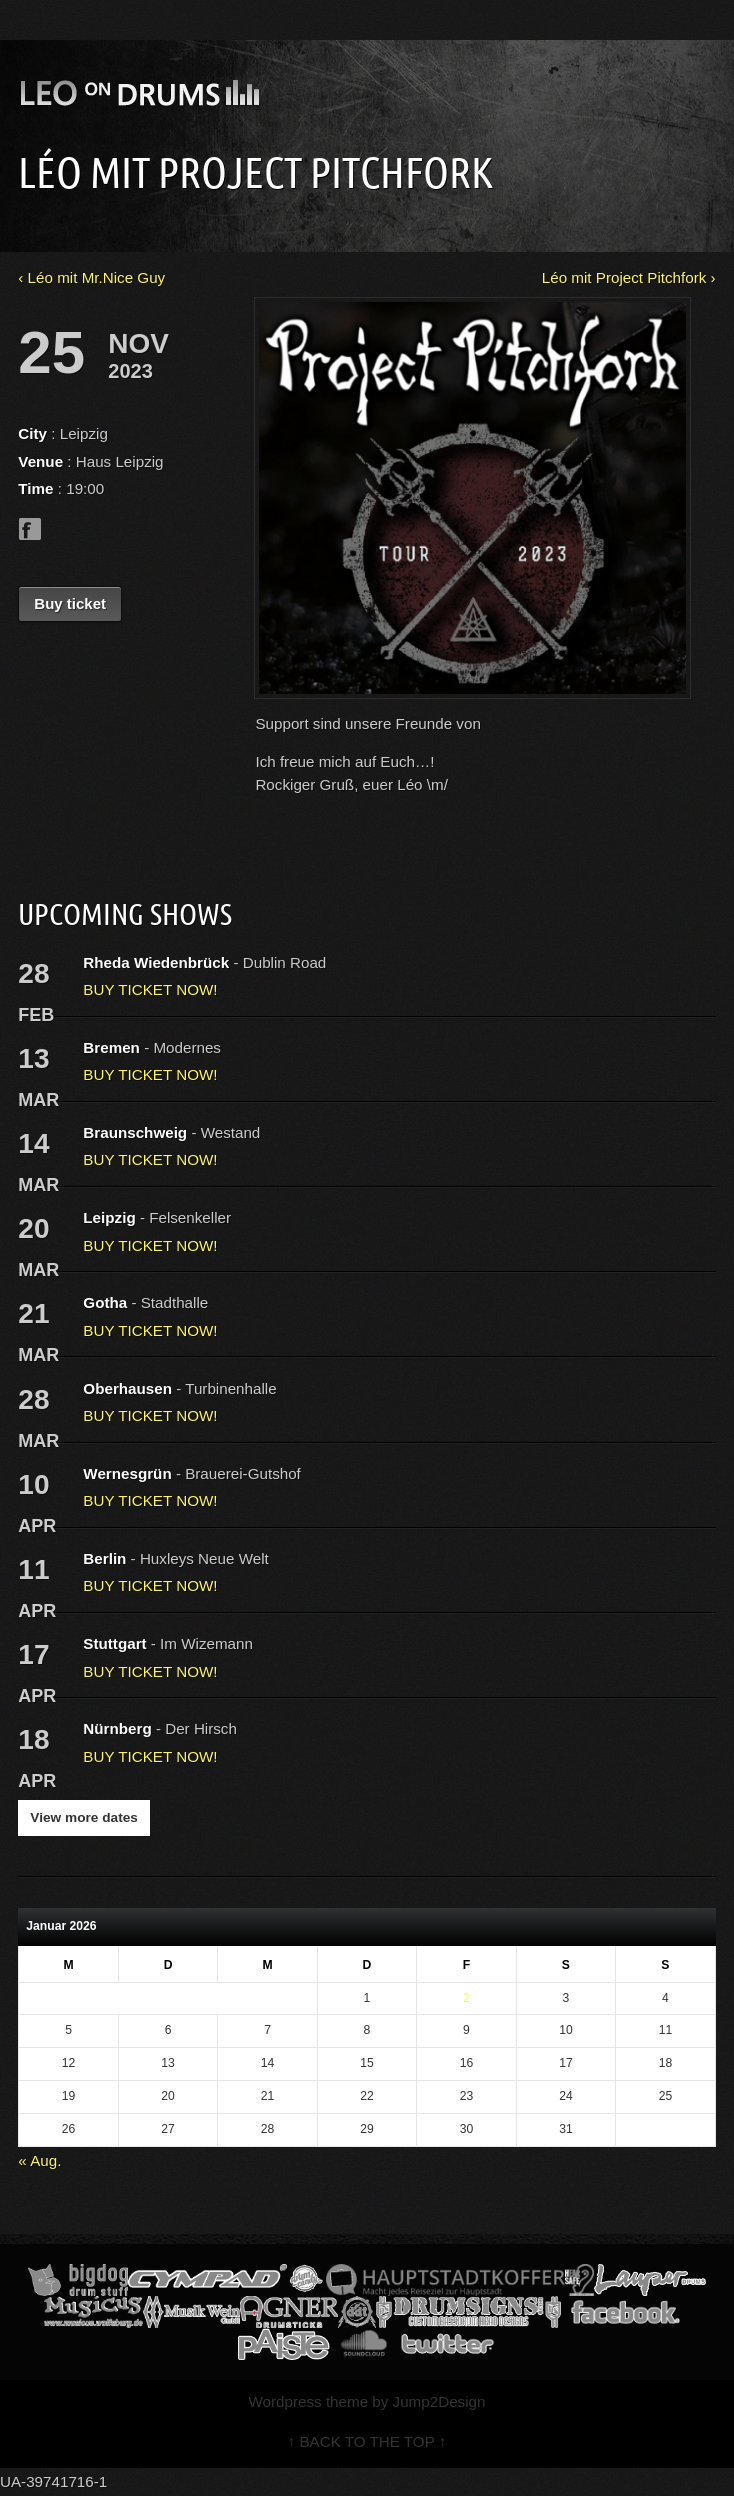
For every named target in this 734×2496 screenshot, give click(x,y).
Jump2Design (439, 2401)
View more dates (84, 1817)
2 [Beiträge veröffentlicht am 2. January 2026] (466, 1998)
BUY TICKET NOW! (150, 989)
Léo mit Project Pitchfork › (629, 277)
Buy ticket (70, 603)
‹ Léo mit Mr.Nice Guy (91, 277)
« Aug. (39, 2160)
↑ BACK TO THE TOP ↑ (367, 2441)
